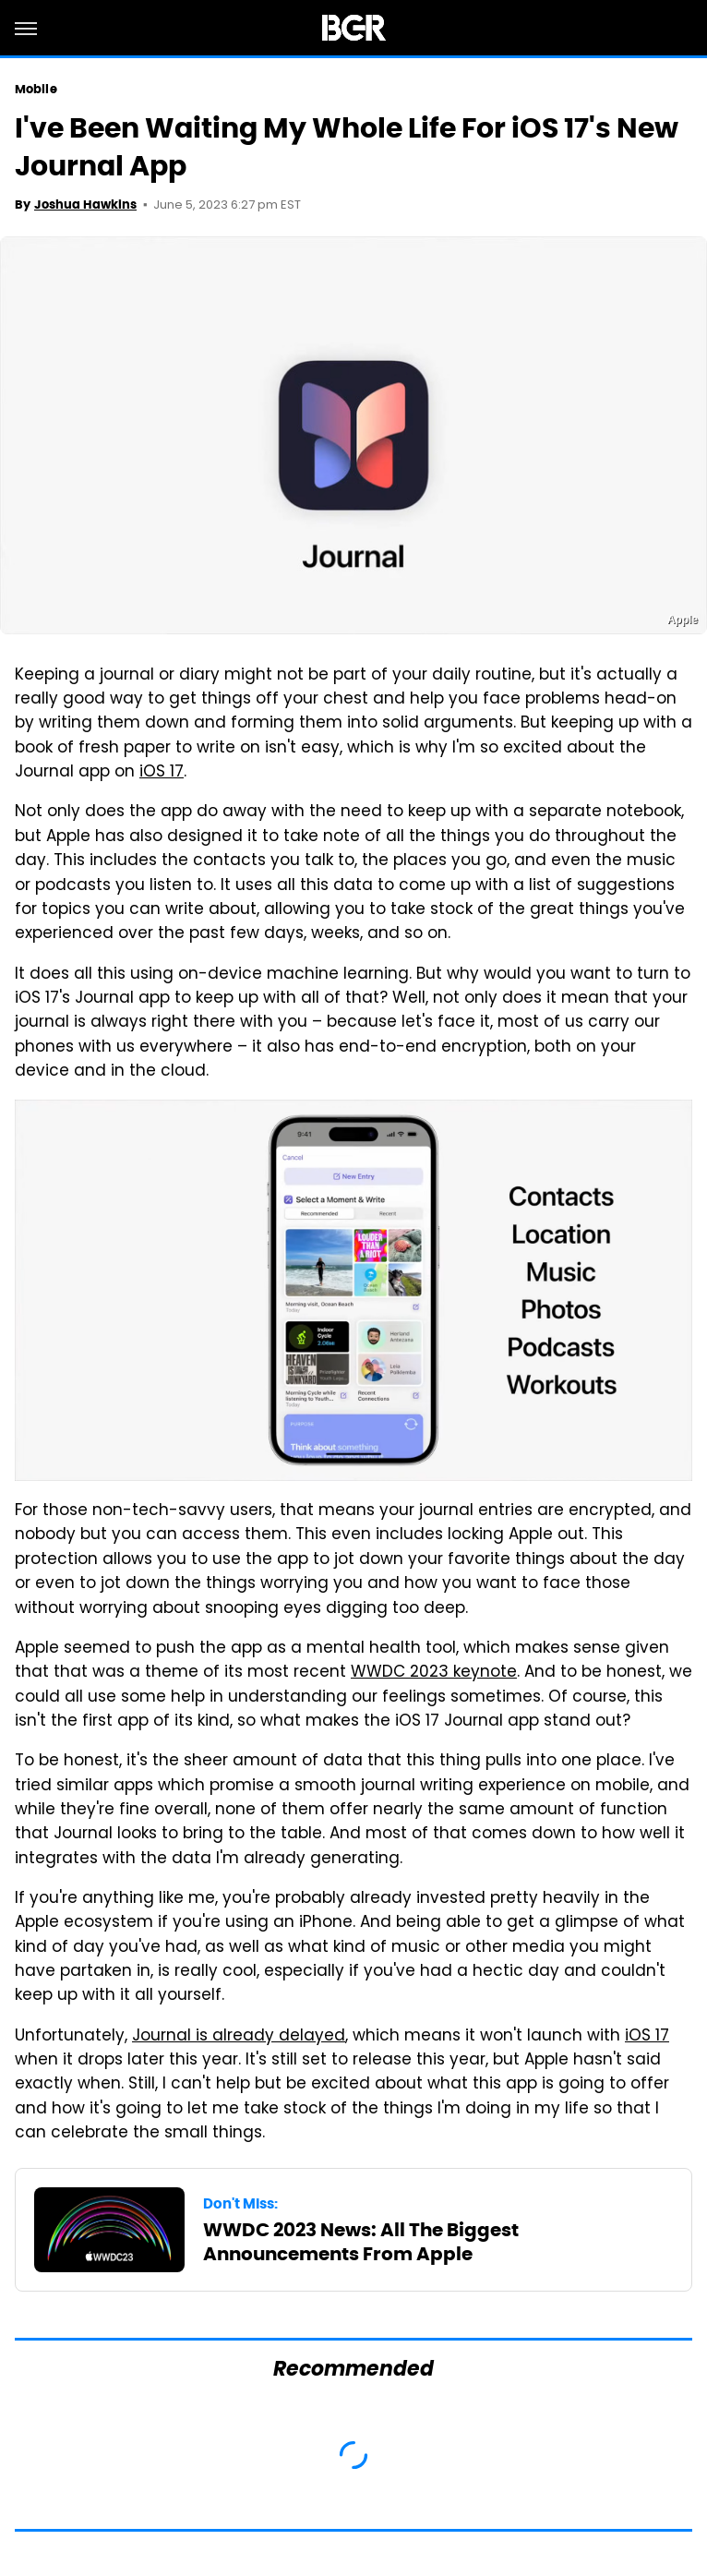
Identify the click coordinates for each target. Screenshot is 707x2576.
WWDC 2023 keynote (434, 1673)
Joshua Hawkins (85, 204)
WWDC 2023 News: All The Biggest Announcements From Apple (361, 2242)
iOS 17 (161, 773)
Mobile (36, 89)
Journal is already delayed (238, 2037)
